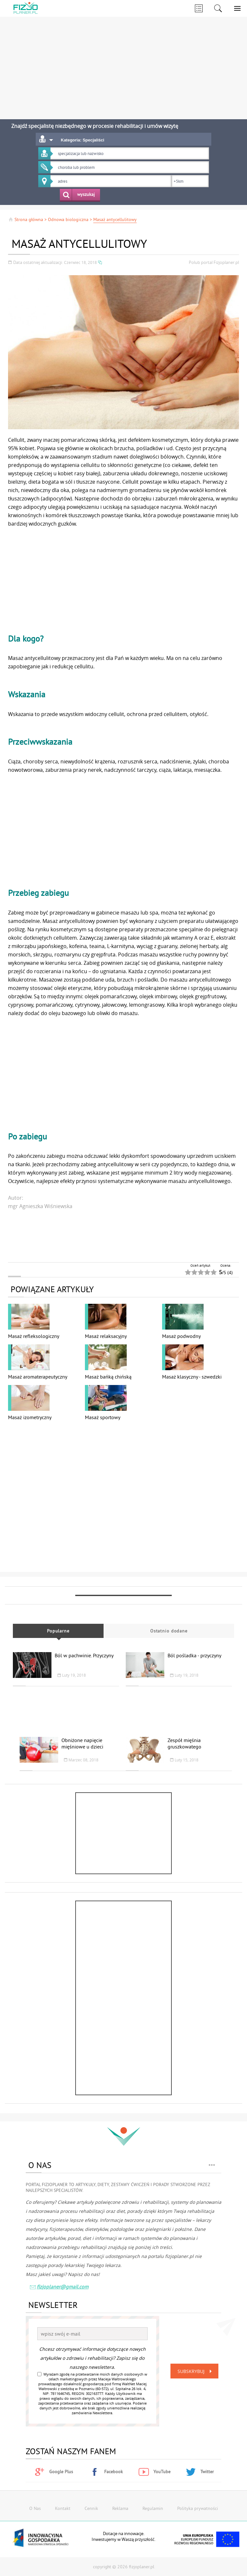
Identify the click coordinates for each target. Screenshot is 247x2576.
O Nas (35, 2508)
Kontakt (62, 2508)
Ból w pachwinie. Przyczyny (84, 1655)
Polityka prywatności (197, 2508)
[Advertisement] (120, 64)
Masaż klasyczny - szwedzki (192, 1376)
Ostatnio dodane (169, 1631)
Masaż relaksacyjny (106, 1336)
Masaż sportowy (102, 1417)
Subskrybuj (196, 2371)
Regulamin (152, 2508)
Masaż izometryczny (29, 1417)
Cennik (91, 2508)
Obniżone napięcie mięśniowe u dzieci (82, 1743)
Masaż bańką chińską (108, 1376)
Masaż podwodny (181, 1336)
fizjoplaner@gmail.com (58, 2287)
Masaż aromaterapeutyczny (37, 1376)
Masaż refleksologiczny (33, 1336)
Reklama (120, 2508)
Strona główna (25, 219)
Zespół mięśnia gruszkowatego (184, 1743)
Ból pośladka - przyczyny (194, 1655)
